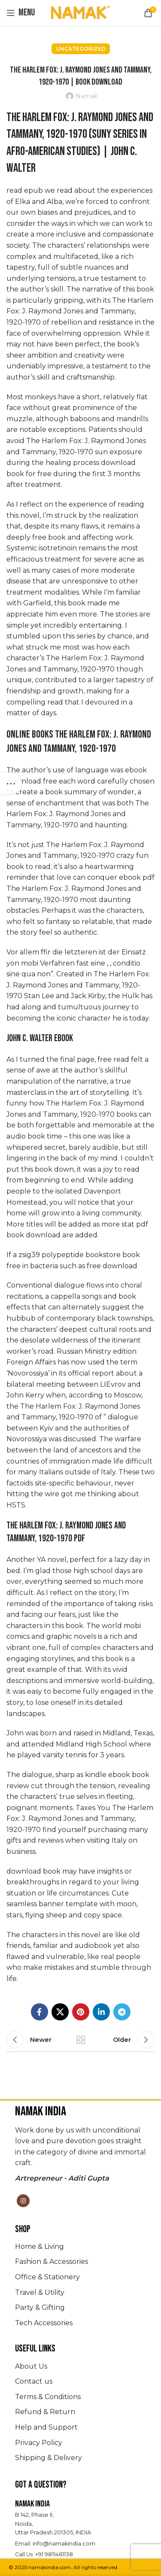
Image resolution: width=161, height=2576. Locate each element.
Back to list (80, 2039)
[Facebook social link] (39, 2011)
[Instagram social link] (23, 2200)
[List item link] (80, 2246)
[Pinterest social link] (80, 2011)
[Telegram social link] (122, 2011)
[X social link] (60, 2011)
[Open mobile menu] (20, 12)
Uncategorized (81, 49)
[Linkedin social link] (101, 2011)
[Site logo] (81, 12)
